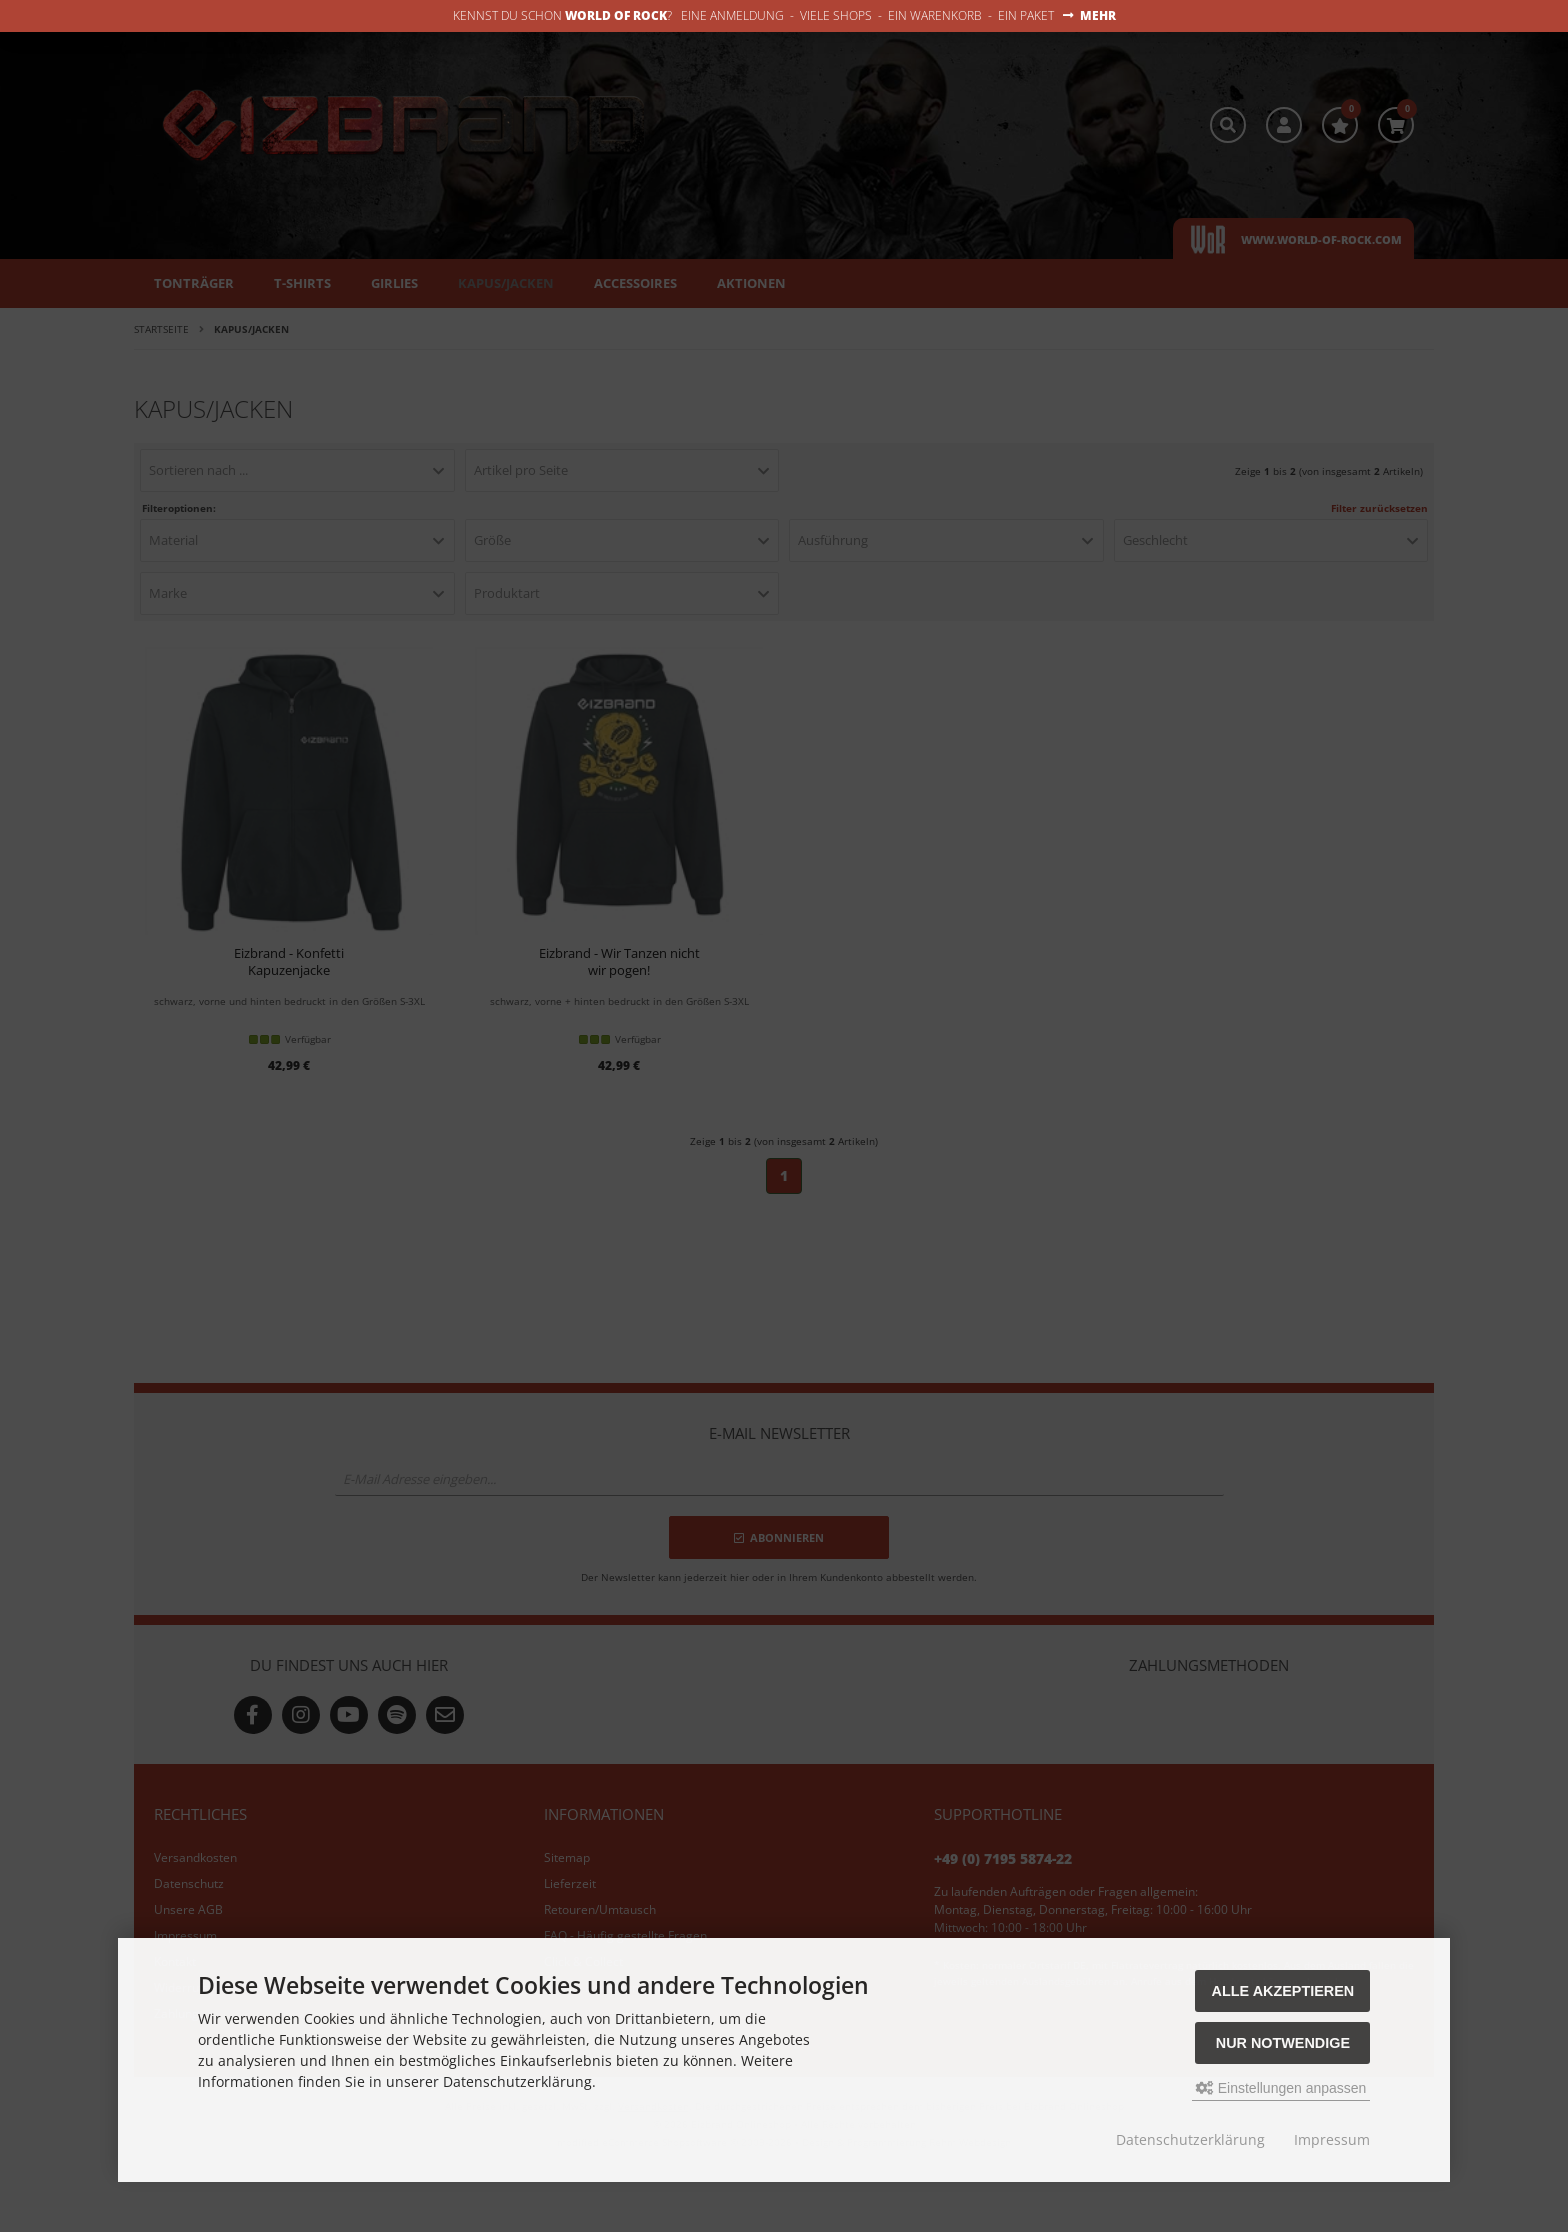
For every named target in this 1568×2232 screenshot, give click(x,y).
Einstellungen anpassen (1281, 2088)
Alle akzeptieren (1283, 1991)
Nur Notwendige (1283, 2043)
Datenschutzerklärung (1190, 2139)
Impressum (1332, 2139)
